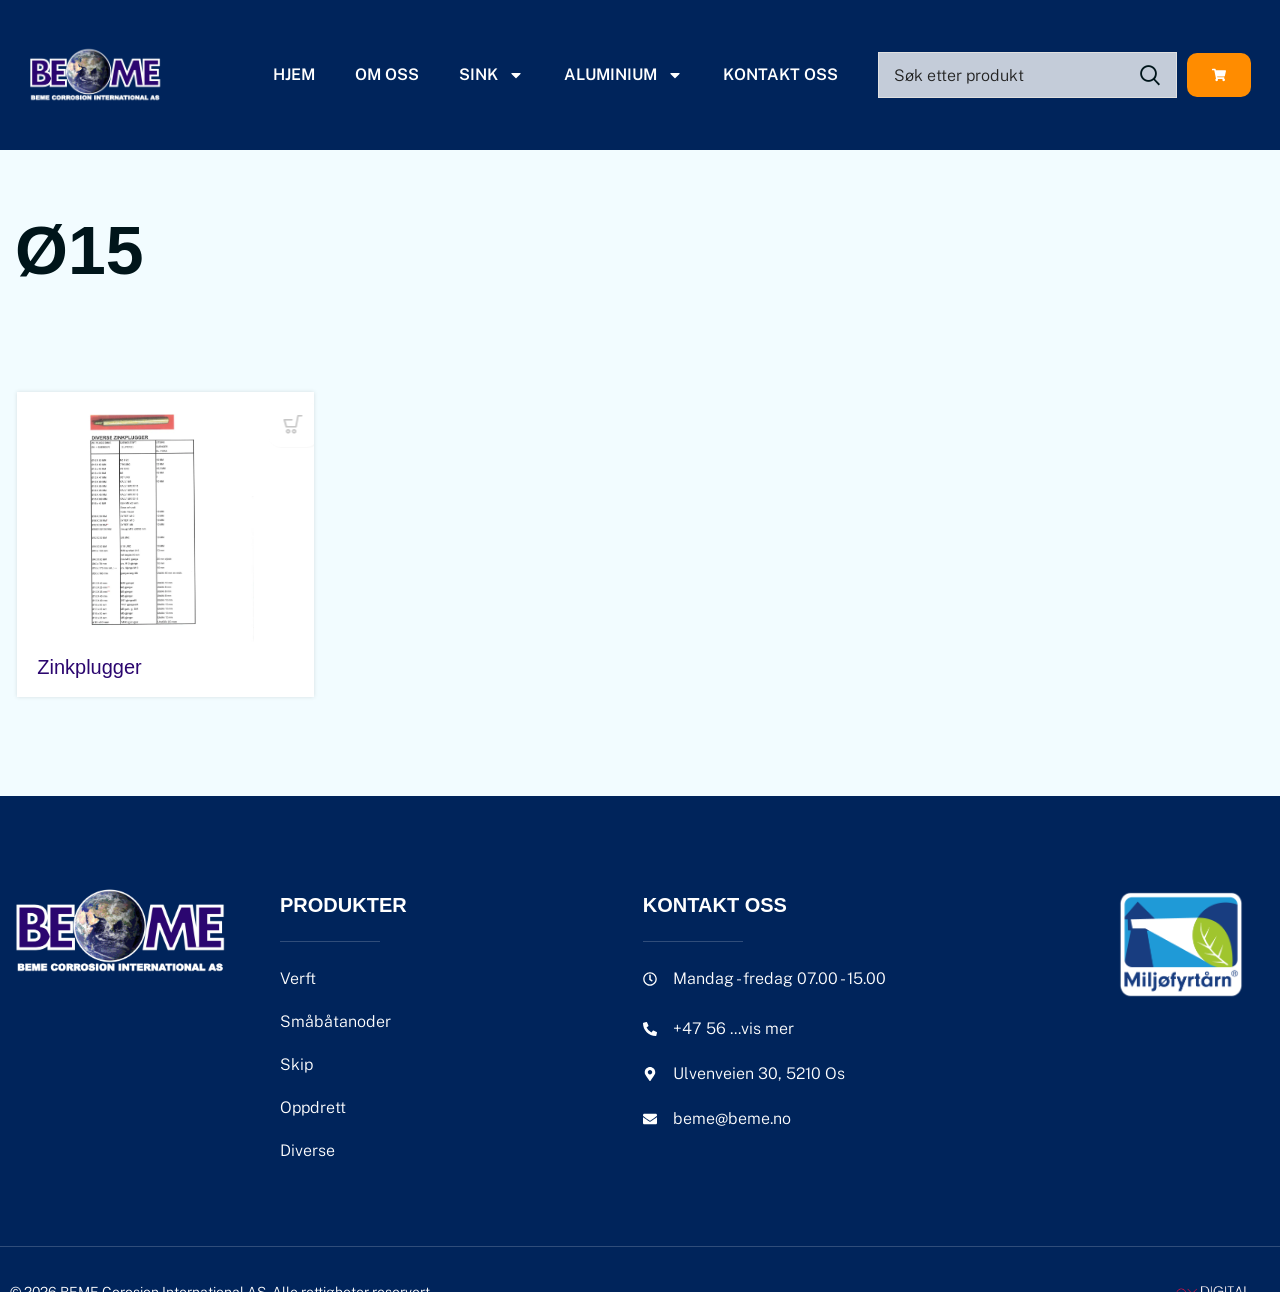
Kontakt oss (780, 74)
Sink (491, 75)
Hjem (294, 74)
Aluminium (623, 75)
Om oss (387, 74)
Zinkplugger (87, 667)
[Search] (1027, 75)
